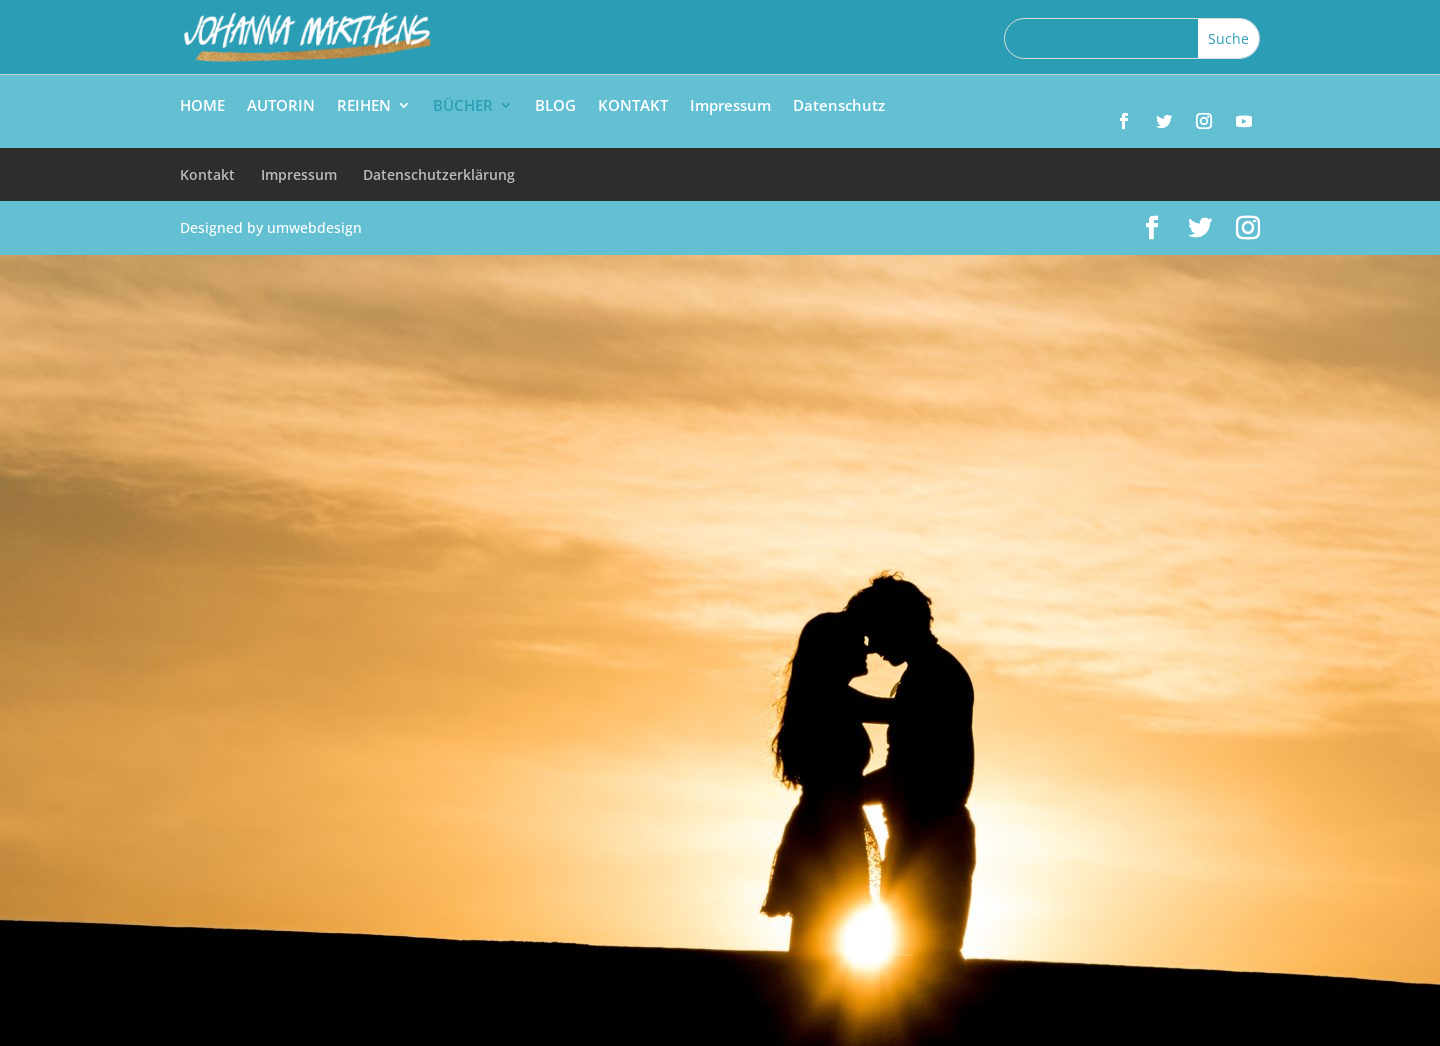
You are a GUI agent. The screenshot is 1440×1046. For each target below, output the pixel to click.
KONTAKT (633, 106)
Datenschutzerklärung (439, 174)
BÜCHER (463, 106)
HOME (202, 106)
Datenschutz (839, 106)
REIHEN (364, 106)
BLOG (555, 106)
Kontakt (207, 174)
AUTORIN (281, 106)
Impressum (730, 106)
